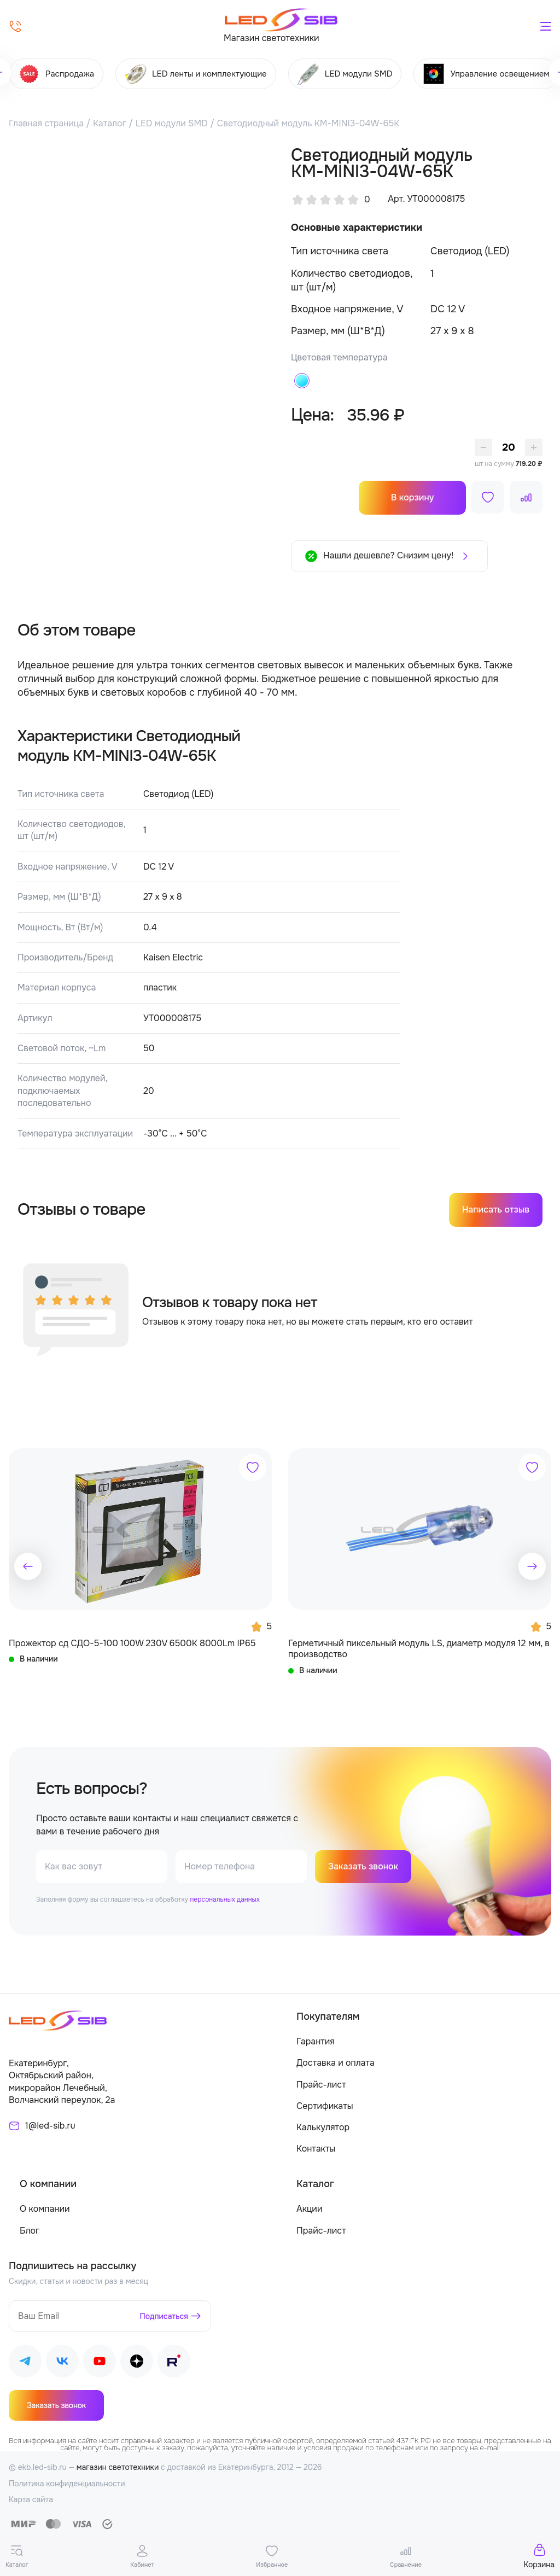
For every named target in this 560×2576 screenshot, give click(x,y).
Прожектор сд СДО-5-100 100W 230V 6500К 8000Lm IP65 (132, 1643)
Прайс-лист (321, 2085)
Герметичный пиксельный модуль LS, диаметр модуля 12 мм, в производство (419, 1649)
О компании (45, 2209)
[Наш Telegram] (25, 2363)
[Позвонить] (15, 26)
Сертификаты (324, 2106)
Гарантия (315, 2042)
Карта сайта (31, 2500)
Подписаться (164, 2316)
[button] (28, 1566)
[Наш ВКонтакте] (62, 2363)
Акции (309, 2209)
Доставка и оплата (335, 2063)
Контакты (315, 2149)
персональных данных (224, 1900)
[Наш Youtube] (99, 2363)
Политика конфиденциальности (67, 2484)
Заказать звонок (363, 1867)
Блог (29, 2231)
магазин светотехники (118, 2468)
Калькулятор (322, 2128)
